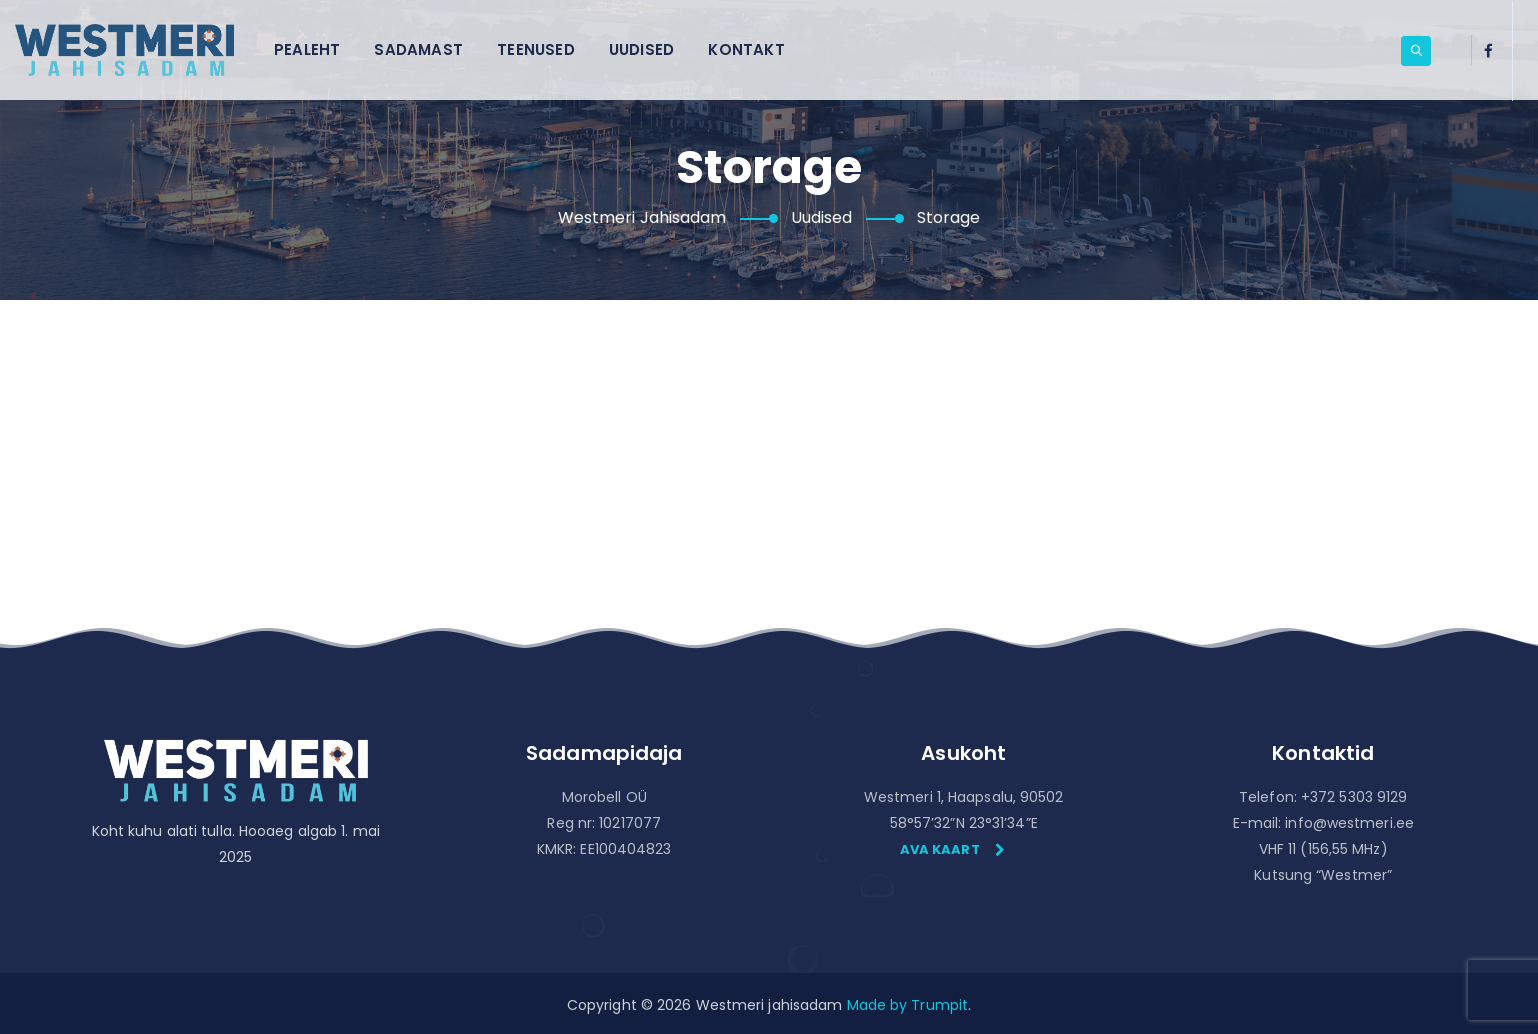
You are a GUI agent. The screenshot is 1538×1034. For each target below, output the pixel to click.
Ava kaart (952, 849)
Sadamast (418, 49)
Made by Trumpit (908, 1005)
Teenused (536, 49)
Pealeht (307, 49)
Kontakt (746, 49)
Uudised (641, 49)
